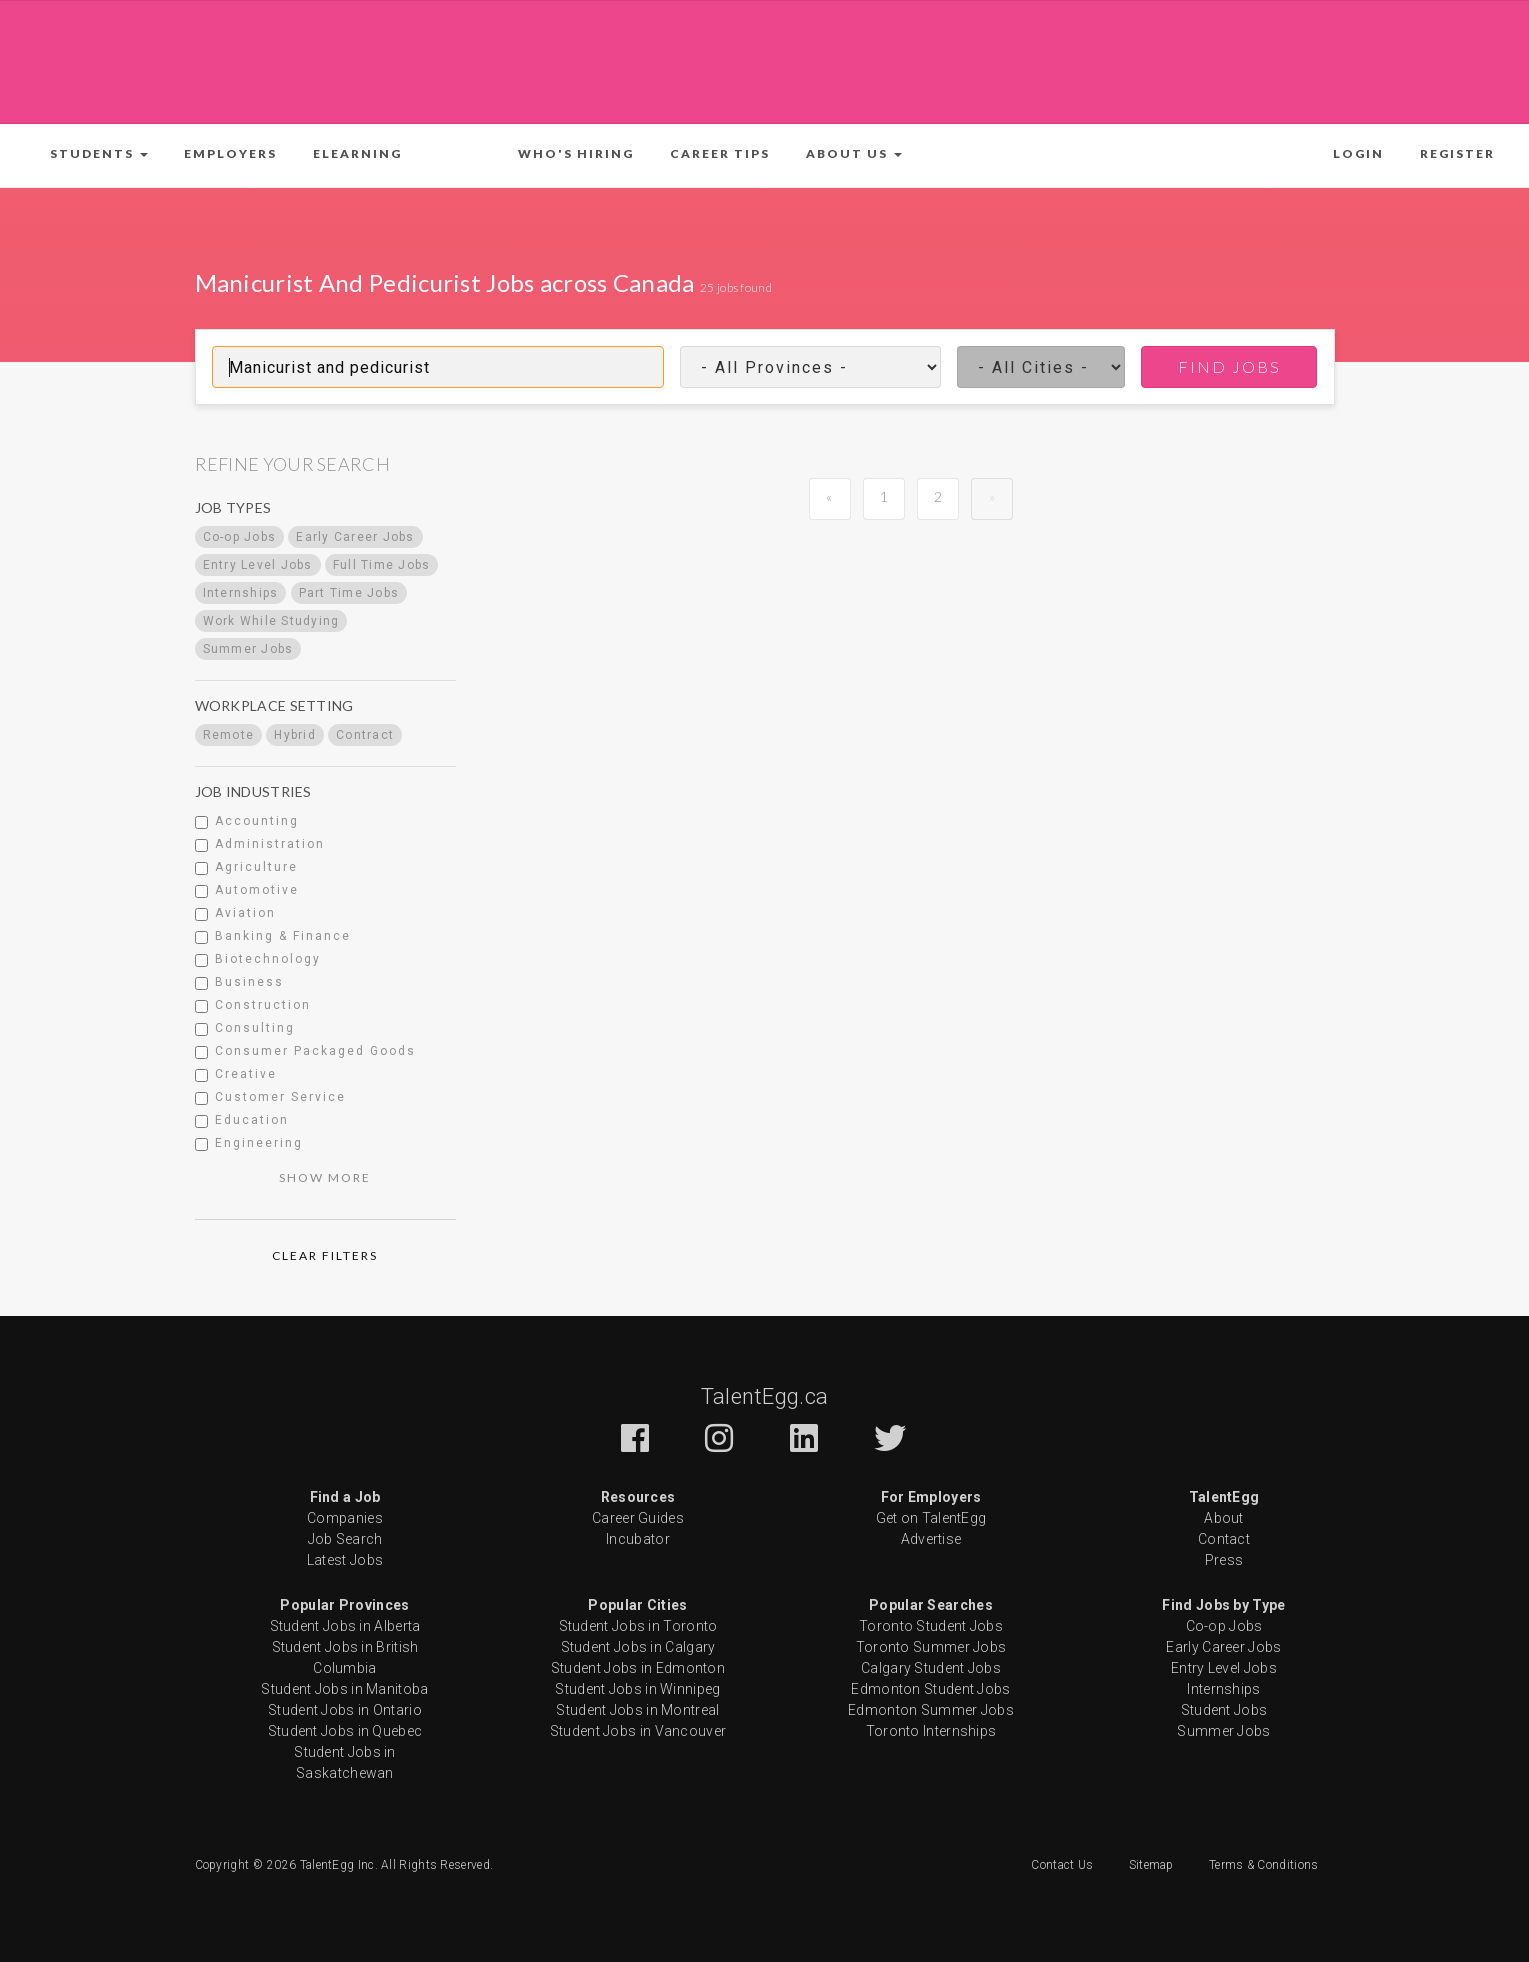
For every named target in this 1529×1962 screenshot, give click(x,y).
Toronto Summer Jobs (931, 1647)
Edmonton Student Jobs (930, 1689)
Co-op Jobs (1224, 1626)
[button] (99, 154)
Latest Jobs (345, 1560)
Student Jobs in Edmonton (638, 1668)
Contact (1224, 1539)
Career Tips (720, 153)
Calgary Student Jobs (931, 1668)
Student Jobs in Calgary (638, 1647)
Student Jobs (1224, 1710)
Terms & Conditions (1263, 1865)
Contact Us (1062, 1865)
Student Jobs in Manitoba (344, 1689)
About (1224, 1518)
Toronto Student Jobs (931, 1626)
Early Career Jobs (1223, 1647)
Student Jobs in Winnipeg (637, 1689)
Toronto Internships (931, 1731)
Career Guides (638, 1518)
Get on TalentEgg (931, 1518)
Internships (1223, 1689)
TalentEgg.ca (765, 1396)
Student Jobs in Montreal (637, 1710)
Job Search (345, 1539)
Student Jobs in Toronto (638, 1626)
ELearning (357, 153)
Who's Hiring (576, 153)
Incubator (638, 1539)
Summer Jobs (1223, 1731)
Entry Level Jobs (1224, 1668)
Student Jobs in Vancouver (638, 1731)
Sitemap (1151, 1865)
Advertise (931, 1539)
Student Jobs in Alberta (345, 1626)
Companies (345, 1518)
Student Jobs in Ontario (345, 1710)
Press (1224, 1560)
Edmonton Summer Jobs (931, 1710)
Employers (230, 153)
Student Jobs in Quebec (345, 1731)
